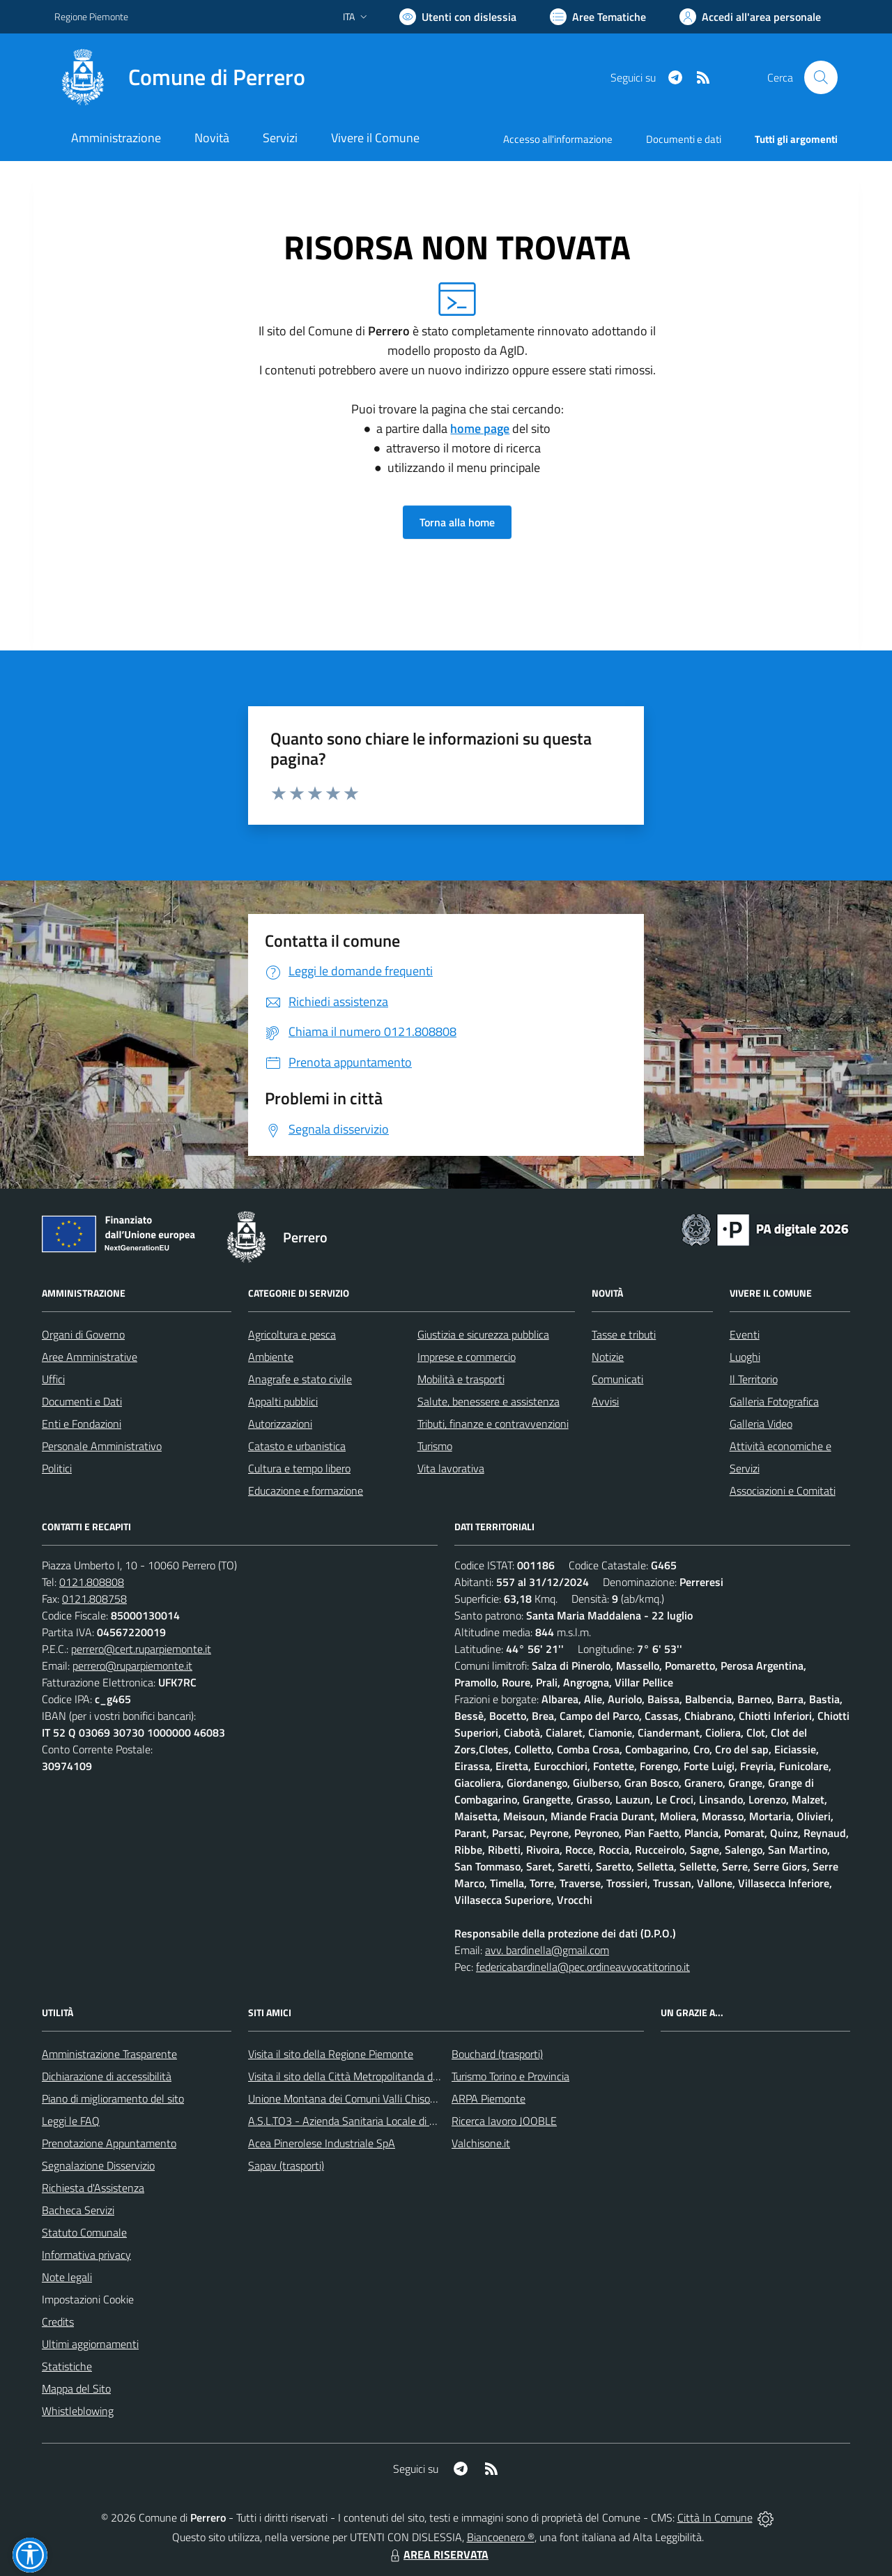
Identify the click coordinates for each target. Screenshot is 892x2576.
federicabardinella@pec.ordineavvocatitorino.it (583, 1966)
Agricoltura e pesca (292, 1334)
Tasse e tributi (624, 1334)
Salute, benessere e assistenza (488, 1401)
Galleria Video (761, 1423)
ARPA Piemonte (488, 2098)
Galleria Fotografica (774, 1401)
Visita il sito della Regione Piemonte (330, 2053)
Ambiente (270, 1356)
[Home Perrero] (179, 77)
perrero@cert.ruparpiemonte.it (141, 1648)
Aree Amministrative (89, 1356)
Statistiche (67, 2366)
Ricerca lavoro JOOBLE (504, 2120)
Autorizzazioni (280, 1423)
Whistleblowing (78, 2410)
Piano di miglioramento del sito (113, 2098)
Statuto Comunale (84, 2232)
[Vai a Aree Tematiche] (598, 16)
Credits (58, 2321)
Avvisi (605, 1401)
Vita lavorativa (450, 1468)
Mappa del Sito (76, 2388)
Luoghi (745, 1356)
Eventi (745, 1334)
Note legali (67, 2277)
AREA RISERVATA (438, 2554)
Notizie (608, 1356)
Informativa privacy (86, 2254)
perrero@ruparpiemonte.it (132, 1665)
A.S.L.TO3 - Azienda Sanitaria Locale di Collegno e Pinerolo (383, 2120)
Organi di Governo (83, 1334)
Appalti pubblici (283, 1401)
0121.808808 (91, 1581)
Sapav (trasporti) (286, 2165)
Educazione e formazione (305, 1490)
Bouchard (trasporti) (497, 2053)
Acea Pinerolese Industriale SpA (321, 2143)
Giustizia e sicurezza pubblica (483, 1334)
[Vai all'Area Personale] (750, 16)
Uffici (53, 1379)
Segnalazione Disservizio (98, 2165)
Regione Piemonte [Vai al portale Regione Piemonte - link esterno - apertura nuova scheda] (91, 16)
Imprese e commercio (466, 1356)
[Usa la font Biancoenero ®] (458, 16)
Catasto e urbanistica (297, 1446)
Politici (57, 1468)
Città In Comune (715, 2517)
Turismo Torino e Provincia (510, 2076)
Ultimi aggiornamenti (90, 2343)
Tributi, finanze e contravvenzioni (493, 1423)
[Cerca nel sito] (821, 77)
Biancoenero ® (501, 2537)
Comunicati (617, 1379)
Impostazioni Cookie (88, 2299)
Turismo (434, 1446)
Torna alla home (457, 522)
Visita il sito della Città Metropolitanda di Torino (356, 2076)
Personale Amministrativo (102, 1446)
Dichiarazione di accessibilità (106, 2076)
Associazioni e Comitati (783, 1490)
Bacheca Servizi (78, 2210)
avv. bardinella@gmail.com (547, 1950)
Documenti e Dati (82, 1401)
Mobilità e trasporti (461, 1379)
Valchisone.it (481, 2143)
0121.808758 (94, 1598)
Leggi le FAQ (71, 2120)
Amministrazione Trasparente (109, 2053)
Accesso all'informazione (558, 139)
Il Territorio (754, 1379)
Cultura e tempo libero (299, 1468)
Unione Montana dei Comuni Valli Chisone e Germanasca (379, 2098)
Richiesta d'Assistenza (93, 2187)
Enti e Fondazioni (81, 1423)
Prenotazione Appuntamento (109, 2143)
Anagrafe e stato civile (300, 1379)
